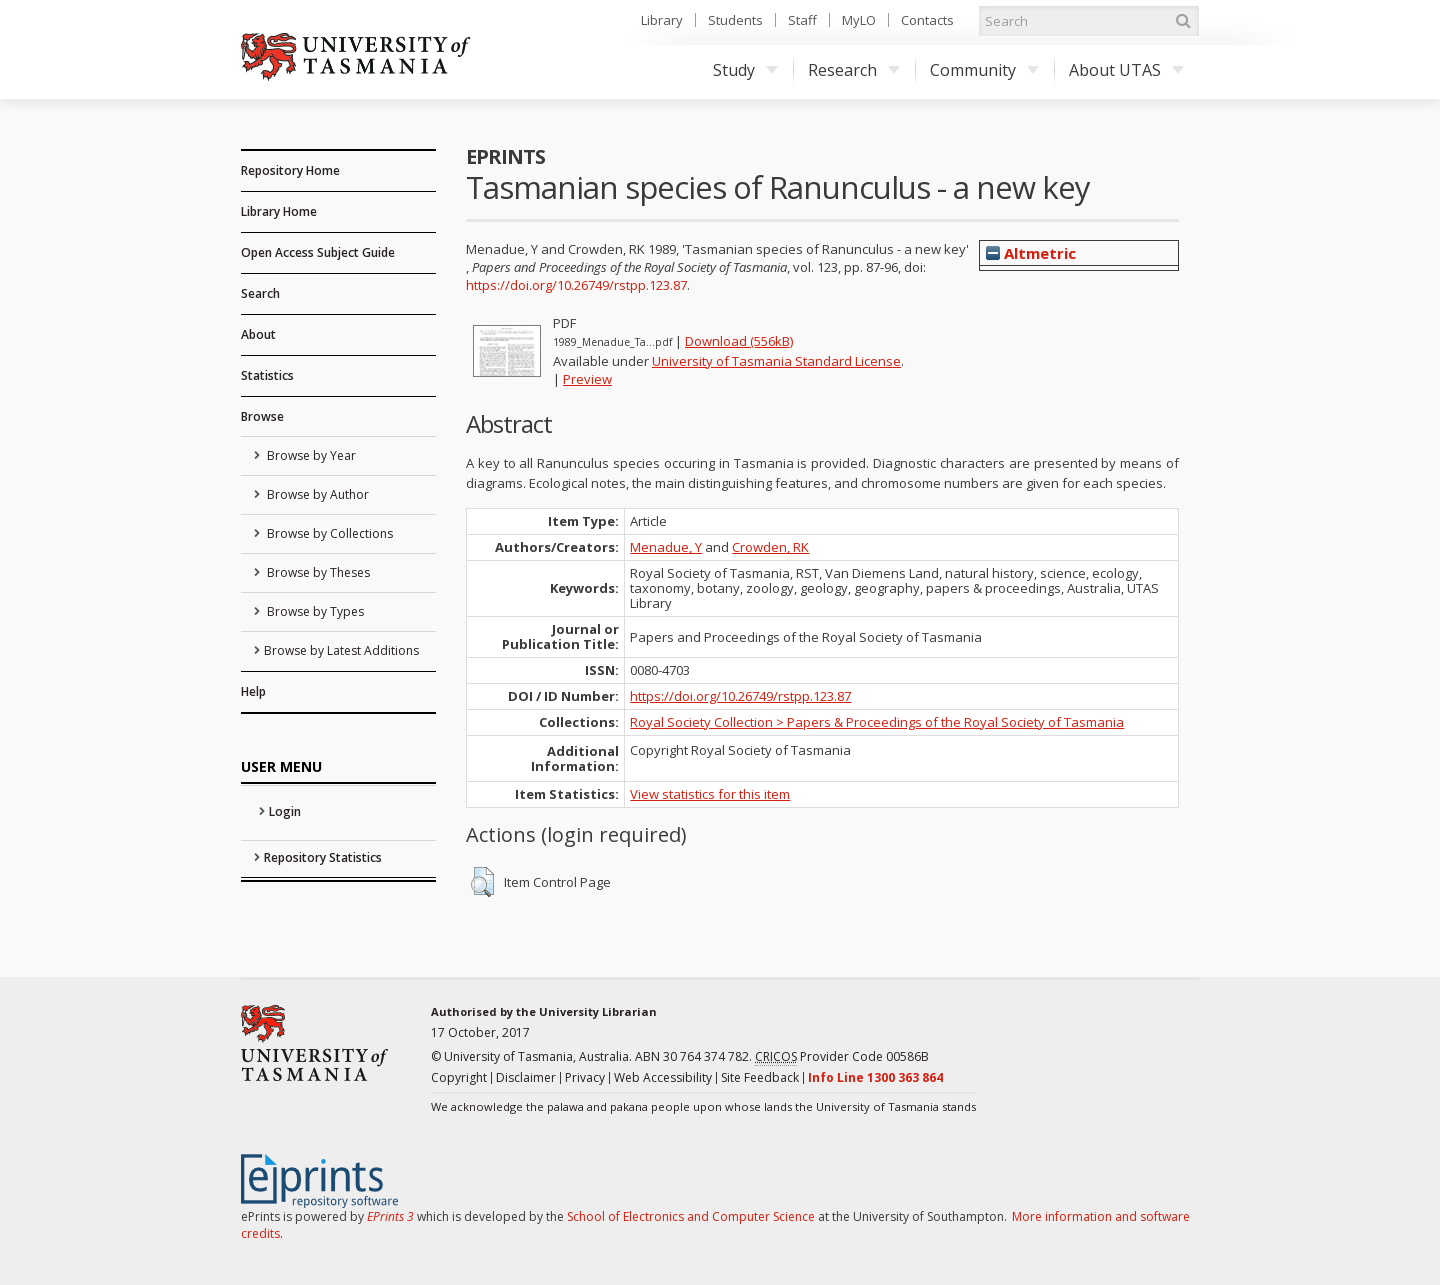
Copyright (459, 1077)
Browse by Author (316, 494)
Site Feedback (760, 1077)
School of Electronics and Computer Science (691, 1216)
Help (253, 691)
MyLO (859, 20)
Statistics (267, 375)
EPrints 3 (390, 1216)
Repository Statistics (323, 857)
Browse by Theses (317, 572)
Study (745, 70)
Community (984, 70)
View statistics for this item (710, 794)
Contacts (927, 20)
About (258, 334)
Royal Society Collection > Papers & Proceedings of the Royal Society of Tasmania (877, 722)
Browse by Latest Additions (341, 650)
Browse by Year (310, 455)
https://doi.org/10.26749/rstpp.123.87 (576, 285)
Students (735, 20)
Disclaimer (526, 1077)
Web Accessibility (663, 1077)
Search (260, 293)
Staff (802, 20)
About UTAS (1126, 70)
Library (662, 20)
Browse (262, 416)
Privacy (585, 1077)
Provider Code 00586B (842, 1057)
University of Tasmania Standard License (776, 361)
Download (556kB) (739, 341)
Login (285, 811)
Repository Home (290, 170)
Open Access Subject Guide (318, 252)
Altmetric (1031, 253)
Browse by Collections (328, 533)
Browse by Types (314, 611)
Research (854, 70)
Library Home (279, 211)
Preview (587, 379)
